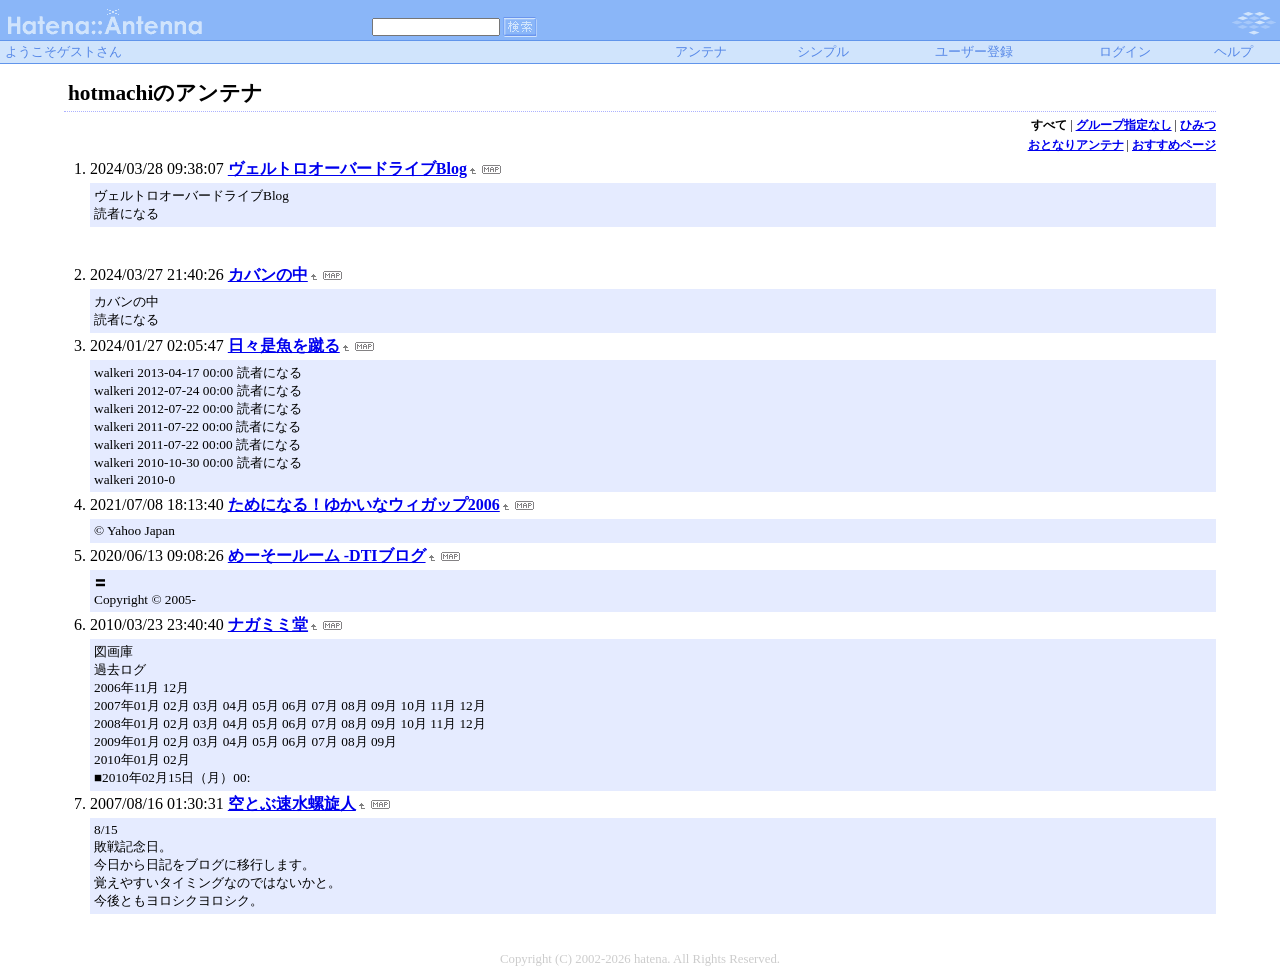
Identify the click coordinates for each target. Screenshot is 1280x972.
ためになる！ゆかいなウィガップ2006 (364, 504)
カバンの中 (268, 274)
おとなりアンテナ (1076, 145)
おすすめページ (1174, 145)
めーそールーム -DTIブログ (327, 555)
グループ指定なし (1124, 125)
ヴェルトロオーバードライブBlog (347, 168)
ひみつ (1198, 125)
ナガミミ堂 (268, 624)
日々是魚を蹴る (284, 345)
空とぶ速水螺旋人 (292, 803)
